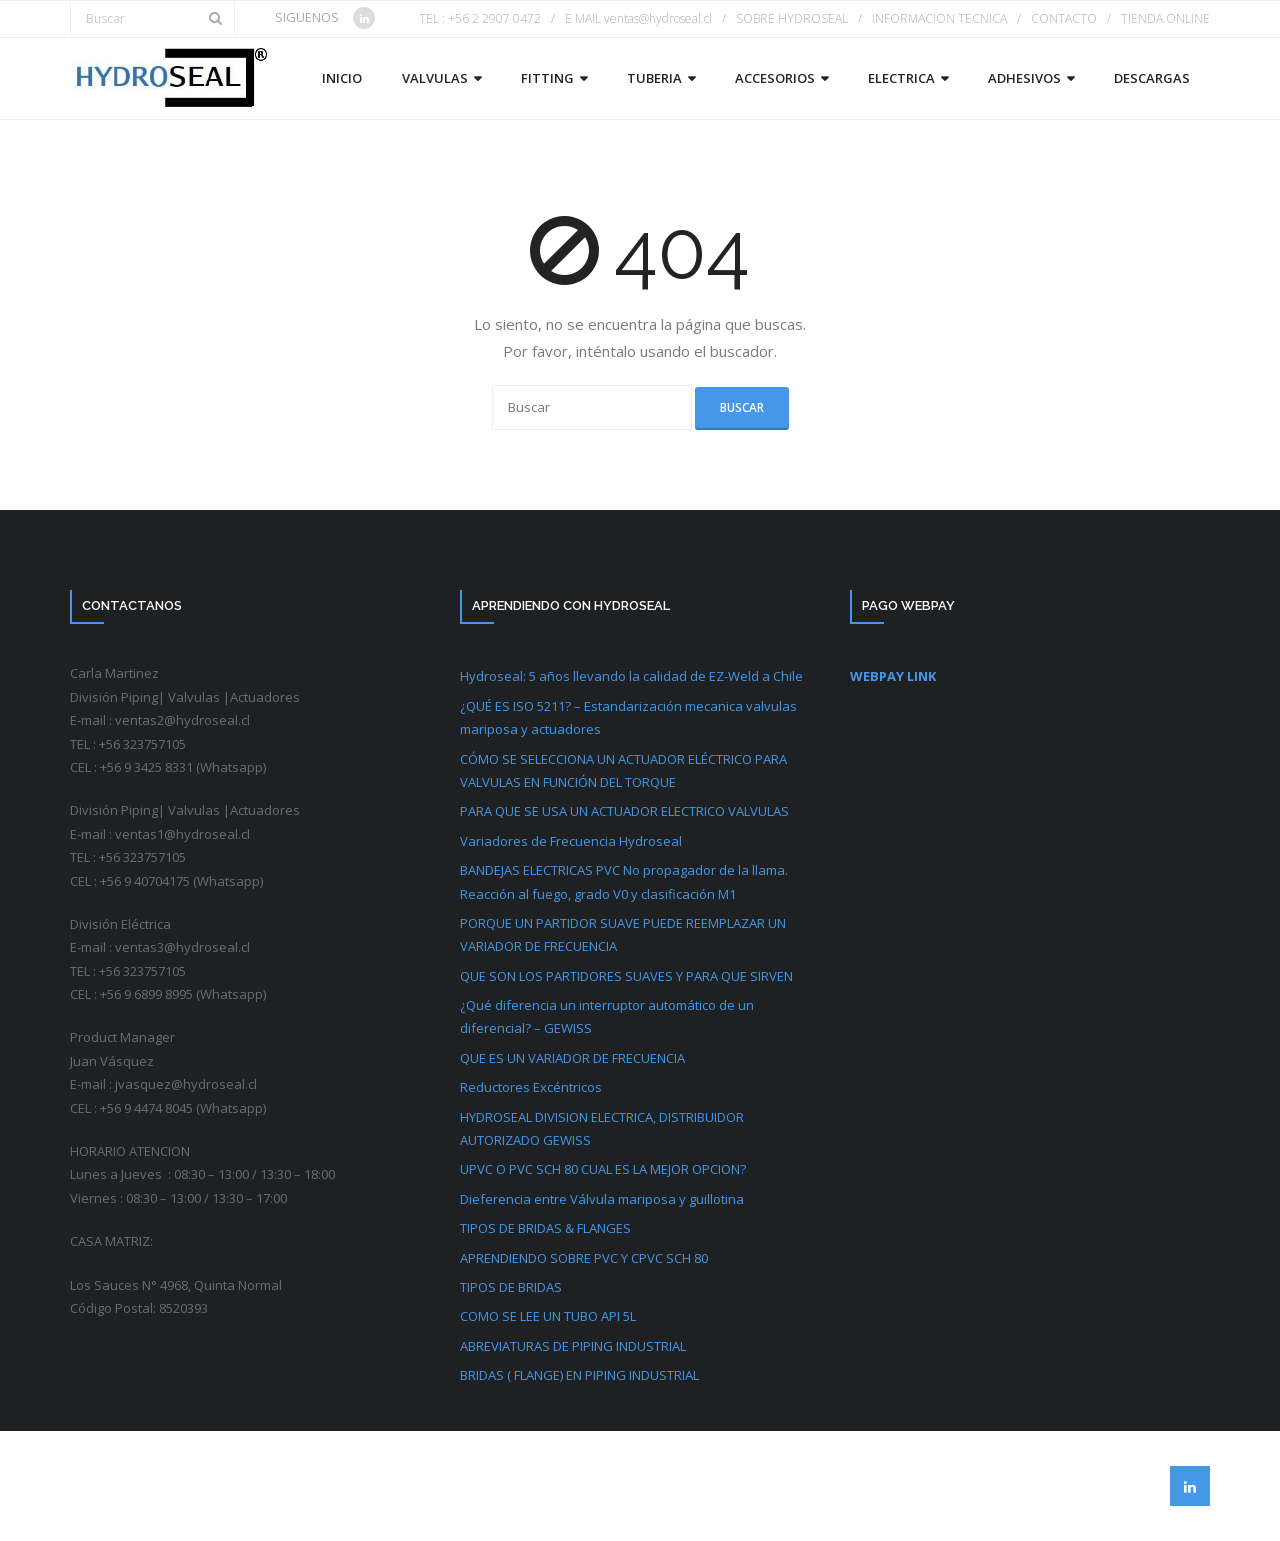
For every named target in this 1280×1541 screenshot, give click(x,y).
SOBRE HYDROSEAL (792, 18)
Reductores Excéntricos (531, 1087)
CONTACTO (1064, 18)
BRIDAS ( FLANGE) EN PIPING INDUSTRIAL (579, 1375)
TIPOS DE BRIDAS (511, 1287)
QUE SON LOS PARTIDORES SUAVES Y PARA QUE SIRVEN (626, 976)
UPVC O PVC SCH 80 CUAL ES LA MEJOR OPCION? (603, 1169)
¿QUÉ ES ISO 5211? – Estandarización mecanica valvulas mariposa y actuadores (628, 717)
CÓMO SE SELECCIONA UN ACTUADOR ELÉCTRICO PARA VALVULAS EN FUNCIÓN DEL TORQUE (623, 770)
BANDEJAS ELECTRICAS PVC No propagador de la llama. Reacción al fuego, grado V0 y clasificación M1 (624, 881)
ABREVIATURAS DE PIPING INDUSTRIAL (573, 1346)
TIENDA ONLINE (1165, 18)
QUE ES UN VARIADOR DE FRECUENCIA (572, 1058)
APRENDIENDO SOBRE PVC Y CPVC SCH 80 (584, 1258)
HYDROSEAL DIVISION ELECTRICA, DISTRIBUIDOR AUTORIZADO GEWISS (602, 1128)
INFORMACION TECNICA (939, 18)
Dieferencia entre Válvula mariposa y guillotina (602, 1199)
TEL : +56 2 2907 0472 (480, 18)
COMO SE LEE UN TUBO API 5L (548, 1316)
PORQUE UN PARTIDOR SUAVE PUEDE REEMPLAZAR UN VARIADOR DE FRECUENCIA (623, 934)
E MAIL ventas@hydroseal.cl (638, 18)
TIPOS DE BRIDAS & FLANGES (545, 1228)
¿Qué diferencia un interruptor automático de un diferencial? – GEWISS (607, 1016)
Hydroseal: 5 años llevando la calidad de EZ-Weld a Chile (631, 676)
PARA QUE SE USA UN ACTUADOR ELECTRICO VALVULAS (624, 811)
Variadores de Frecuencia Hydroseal (571, 841)
